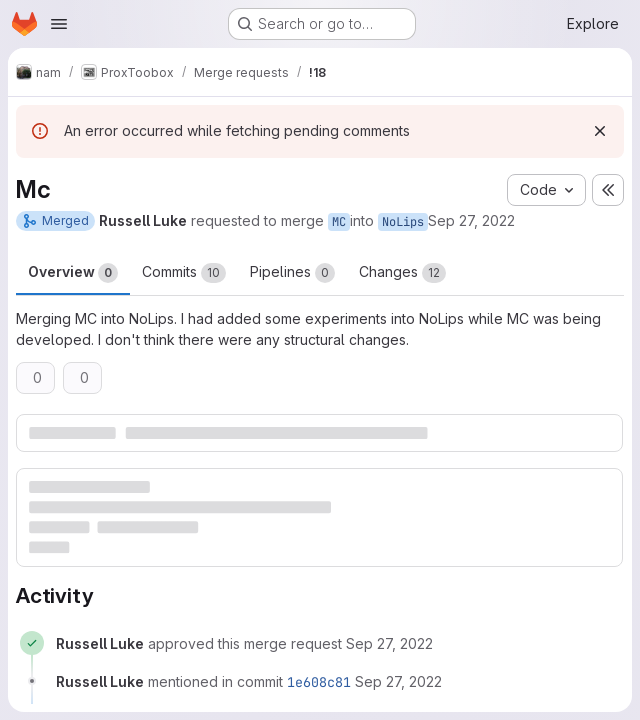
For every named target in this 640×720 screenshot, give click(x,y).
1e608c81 (319, 682)
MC (339, 222)
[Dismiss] (600, 131)
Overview (73, 273)
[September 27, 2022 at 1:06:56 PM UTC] (389, 643)
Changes (402, 273)
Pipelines (292, 273)
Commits (184, 273)
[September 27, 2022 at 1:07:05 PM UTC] (398, 681)
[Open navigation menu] (59, 24)
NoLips (403, 222)
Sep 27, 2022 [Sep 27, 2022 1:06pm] (471, 220)
